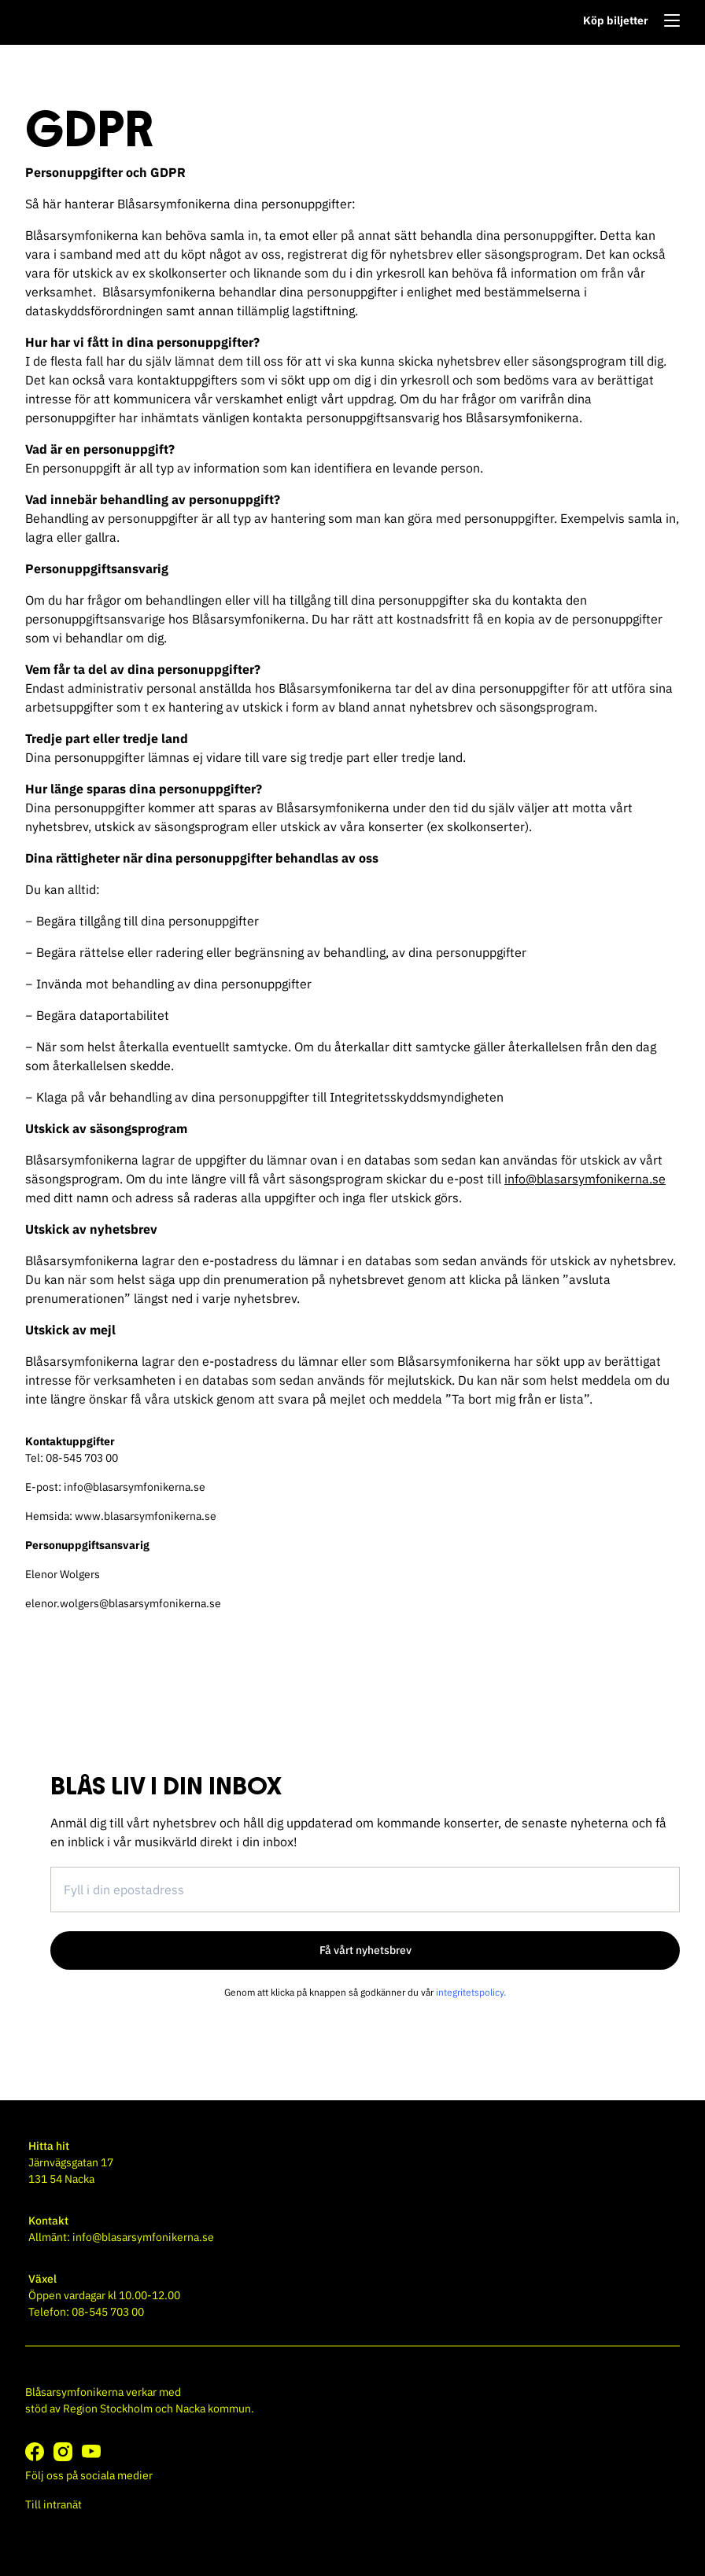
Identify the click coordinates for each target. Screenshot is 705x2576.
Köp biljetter (615, 20)
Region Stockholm (108, 2408)
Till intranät (53, 2504)
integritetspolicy (470, 1992)
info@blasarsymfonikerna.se (585, 1179)
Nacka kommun (213, 2408)
